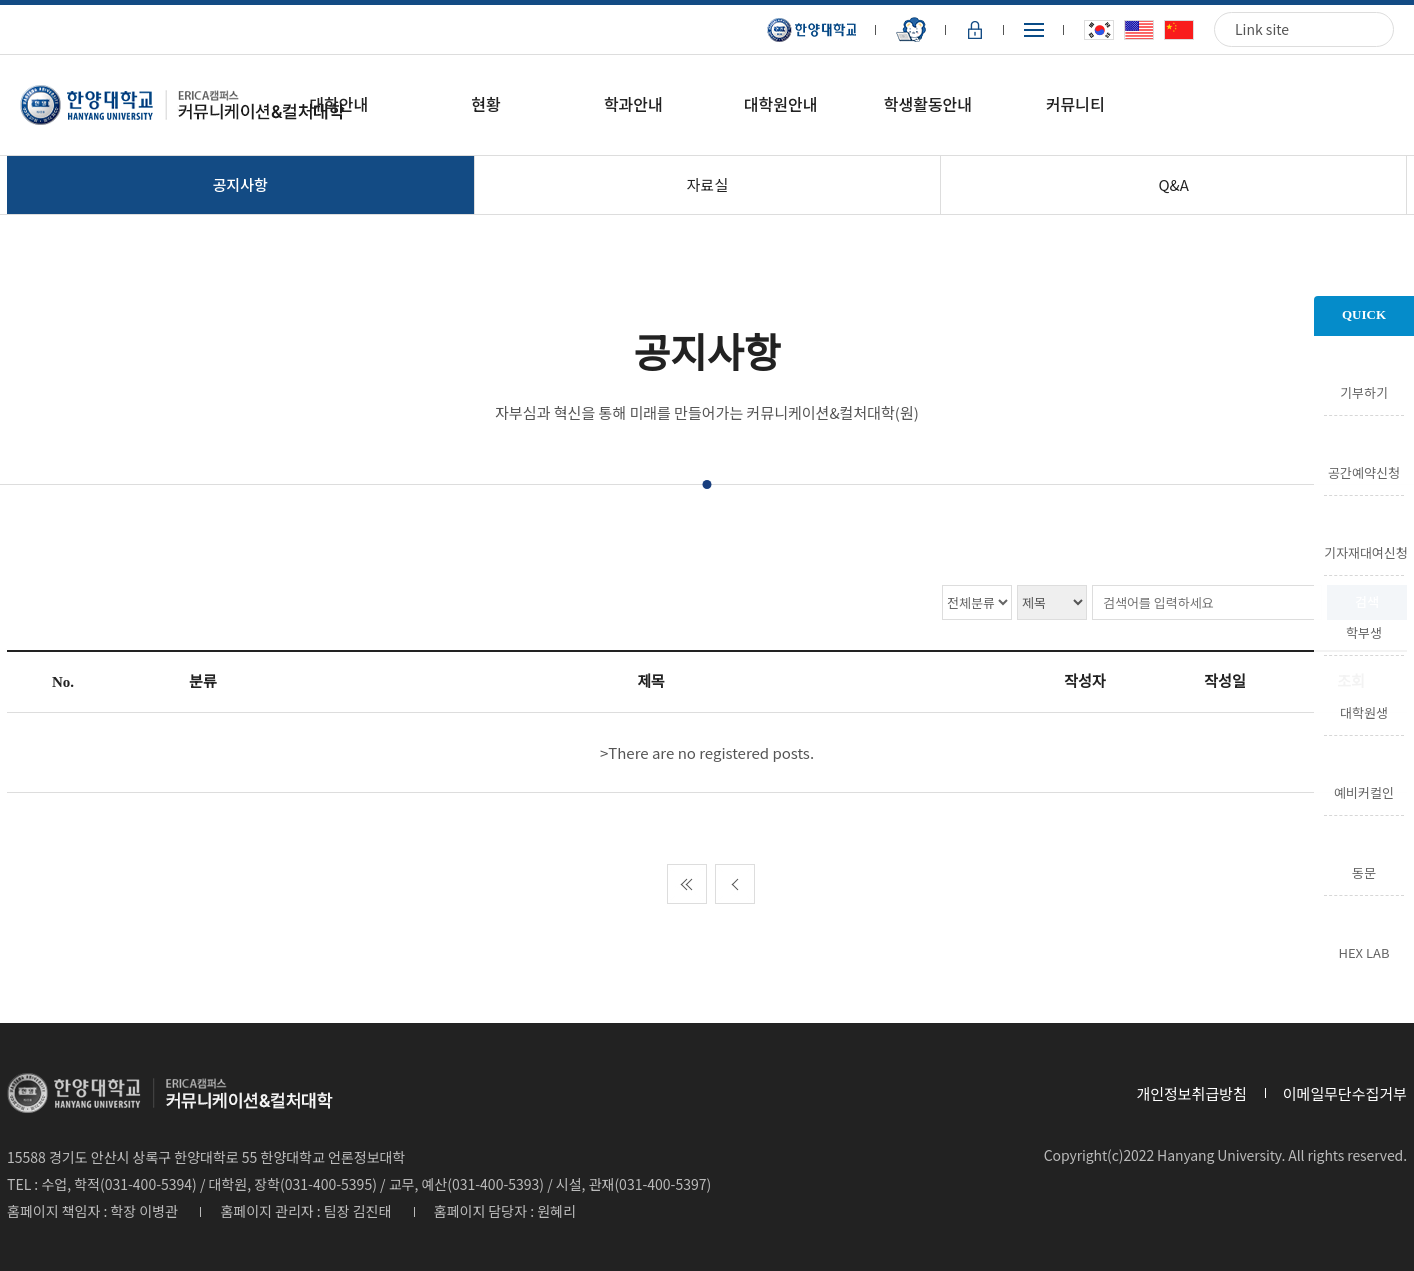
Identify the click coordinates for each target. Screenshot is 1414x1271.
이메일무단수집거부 (1345, 1093)
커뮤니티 (1075, 104)
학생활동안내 (928, 104)
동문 (1364, 871)
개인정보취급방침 (1191, 1093)
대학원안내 (781, 104)
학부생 (1364, 631)
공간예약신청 (1364, 471)
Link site (1262, 29)
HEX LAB (1364, 951)
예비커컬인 (1364, 791)
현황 (485, 104)
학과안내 (633, 104)
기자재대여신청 (1364, 551)
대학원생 (1364, 711)
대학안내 (338, 104)
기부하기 (1364, 391)
